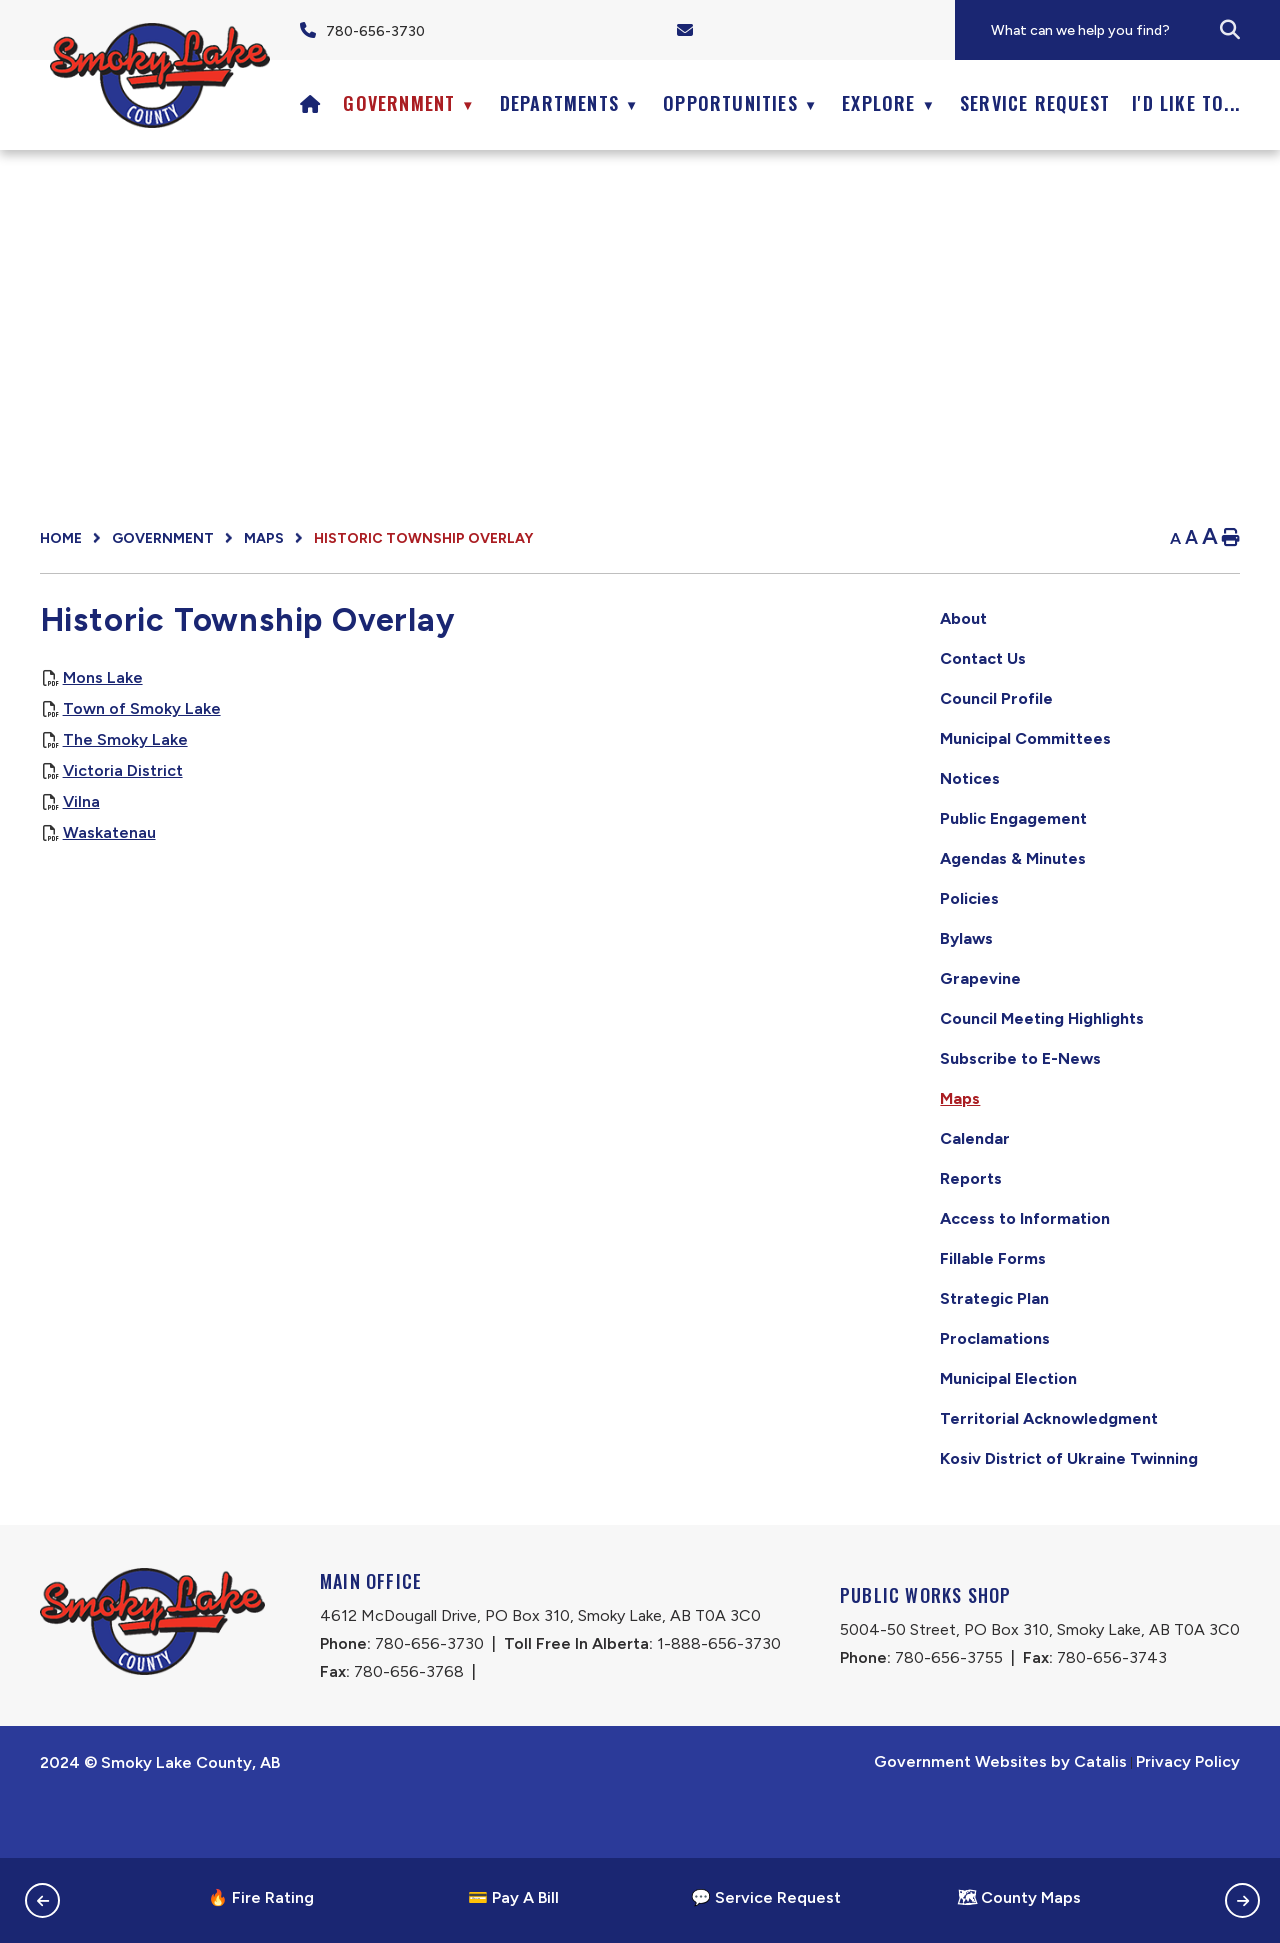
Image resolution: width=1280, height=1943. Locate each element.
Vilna (410, 821)
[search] (1134, 30)
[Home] (310, 103)
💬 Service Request (766, 1897)
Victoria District (452, 790)
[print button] (1231, 538)
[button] (1230, 30)
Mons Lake (432, 697)
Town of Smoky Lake (471, 728)
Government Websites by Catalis (1000, 1820)
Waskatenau (438, 852)
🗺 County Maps (1019, 1897)
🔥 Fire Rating (261, 1897)
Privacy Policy (1188, 1820)
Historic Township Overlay (423, 538)
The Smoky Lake (454, 759)
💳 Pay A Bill (513, 1897)
